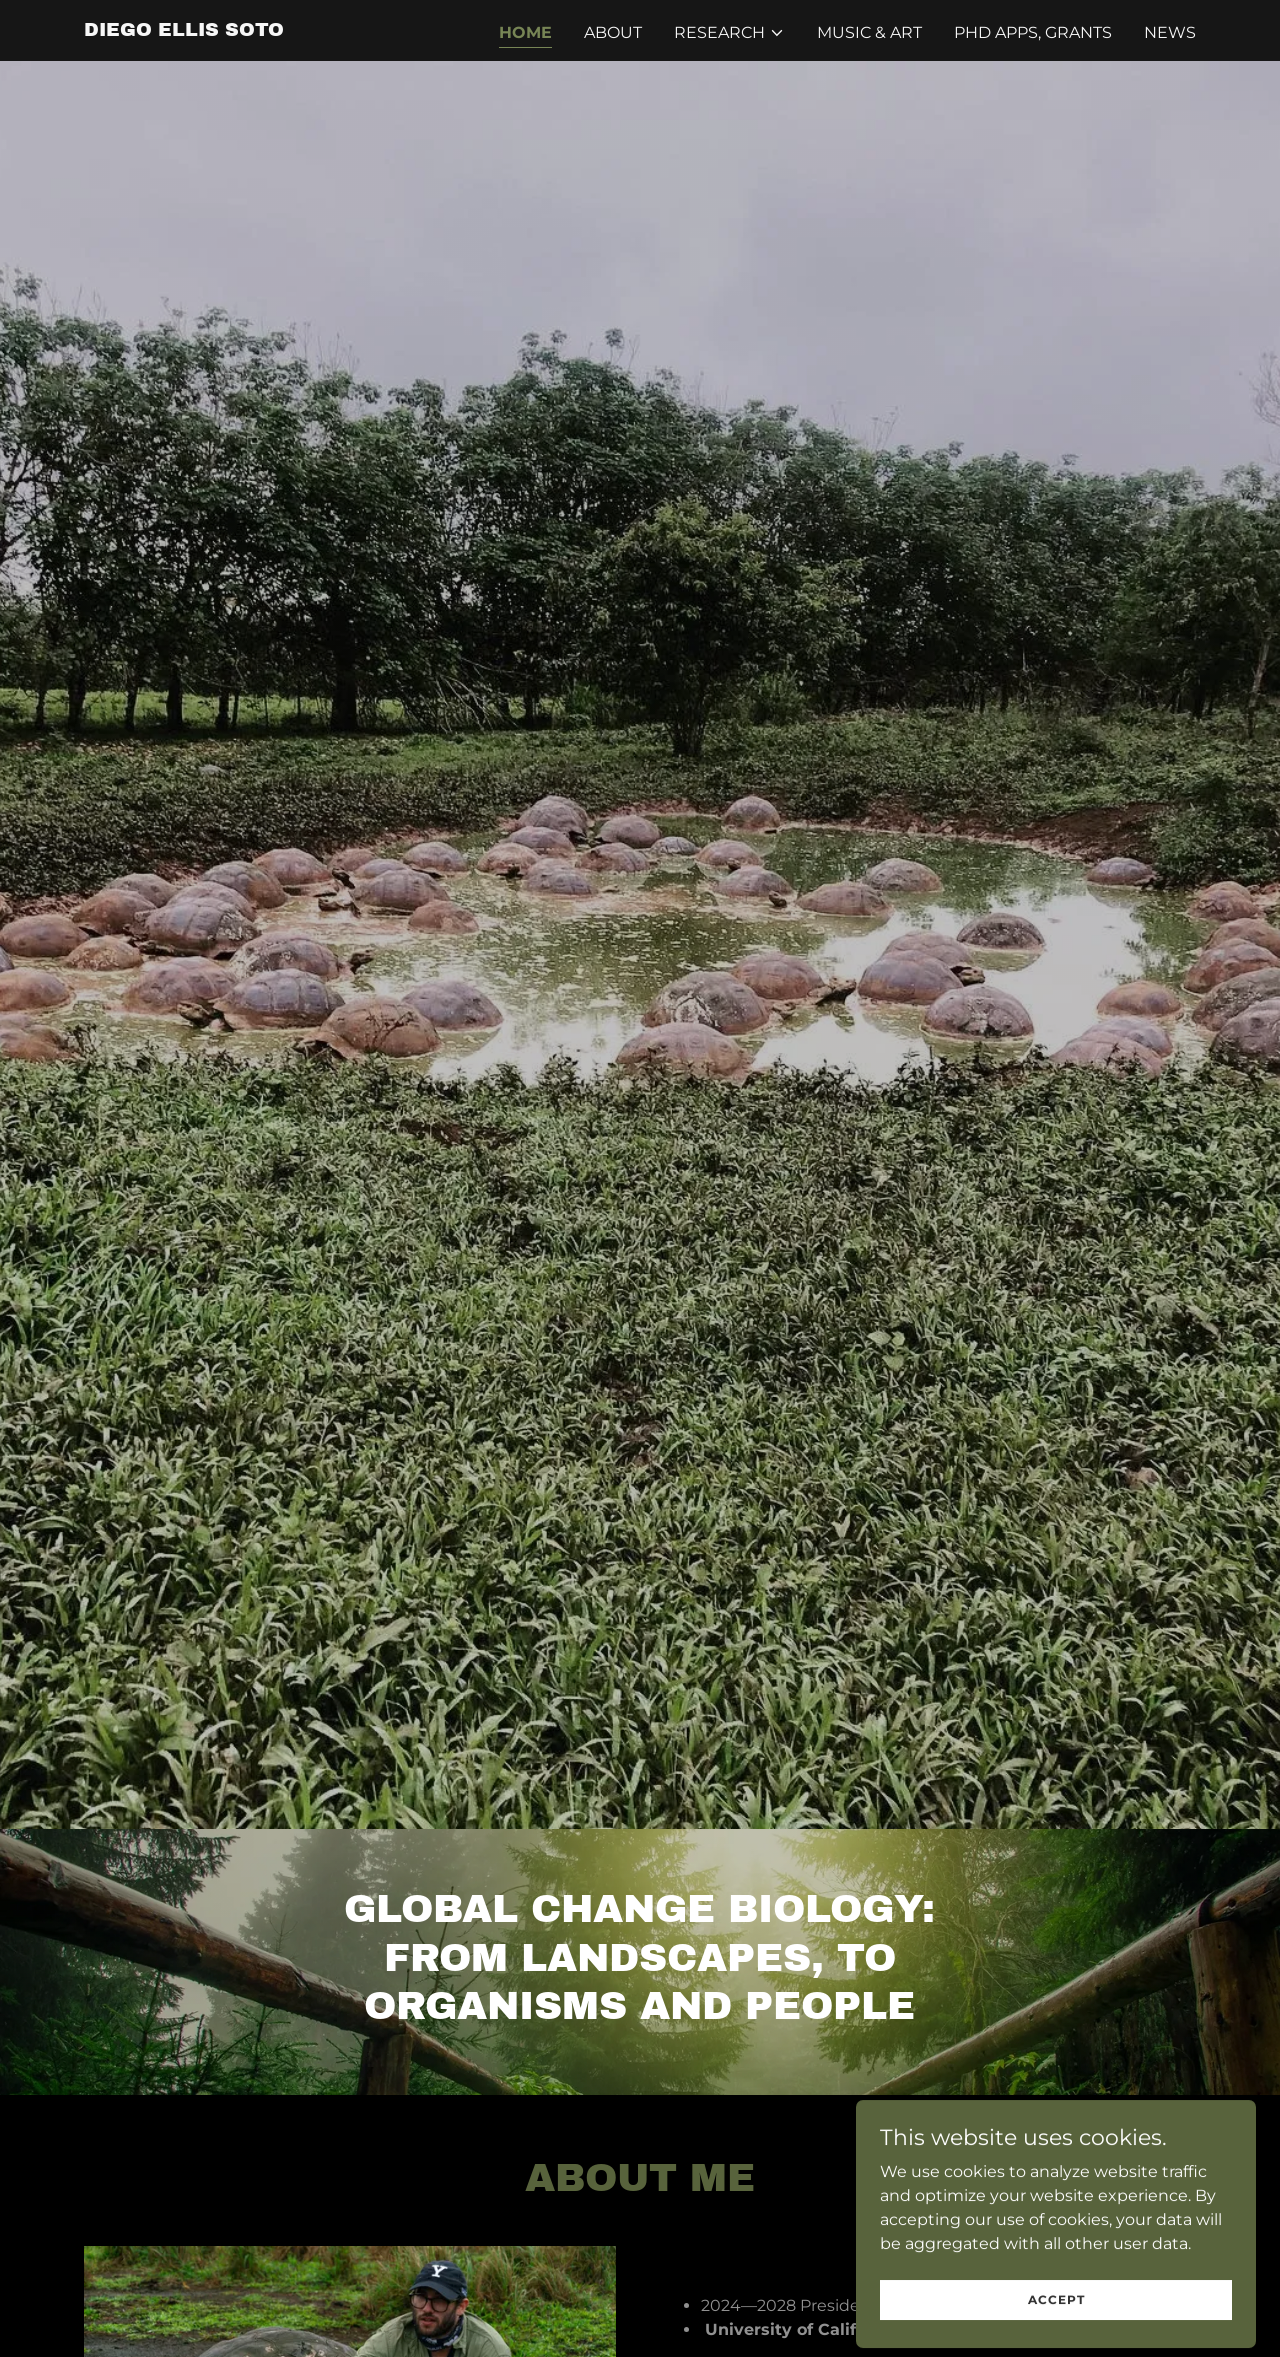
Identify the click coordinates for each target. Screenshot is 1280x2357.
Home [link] (525, 32)
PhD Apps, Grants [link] (1033, 32)
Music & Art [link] (869, 32)
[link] (184, 30)
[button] (729, 33)
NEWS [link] (1170, 32)
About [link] (613, 32)
